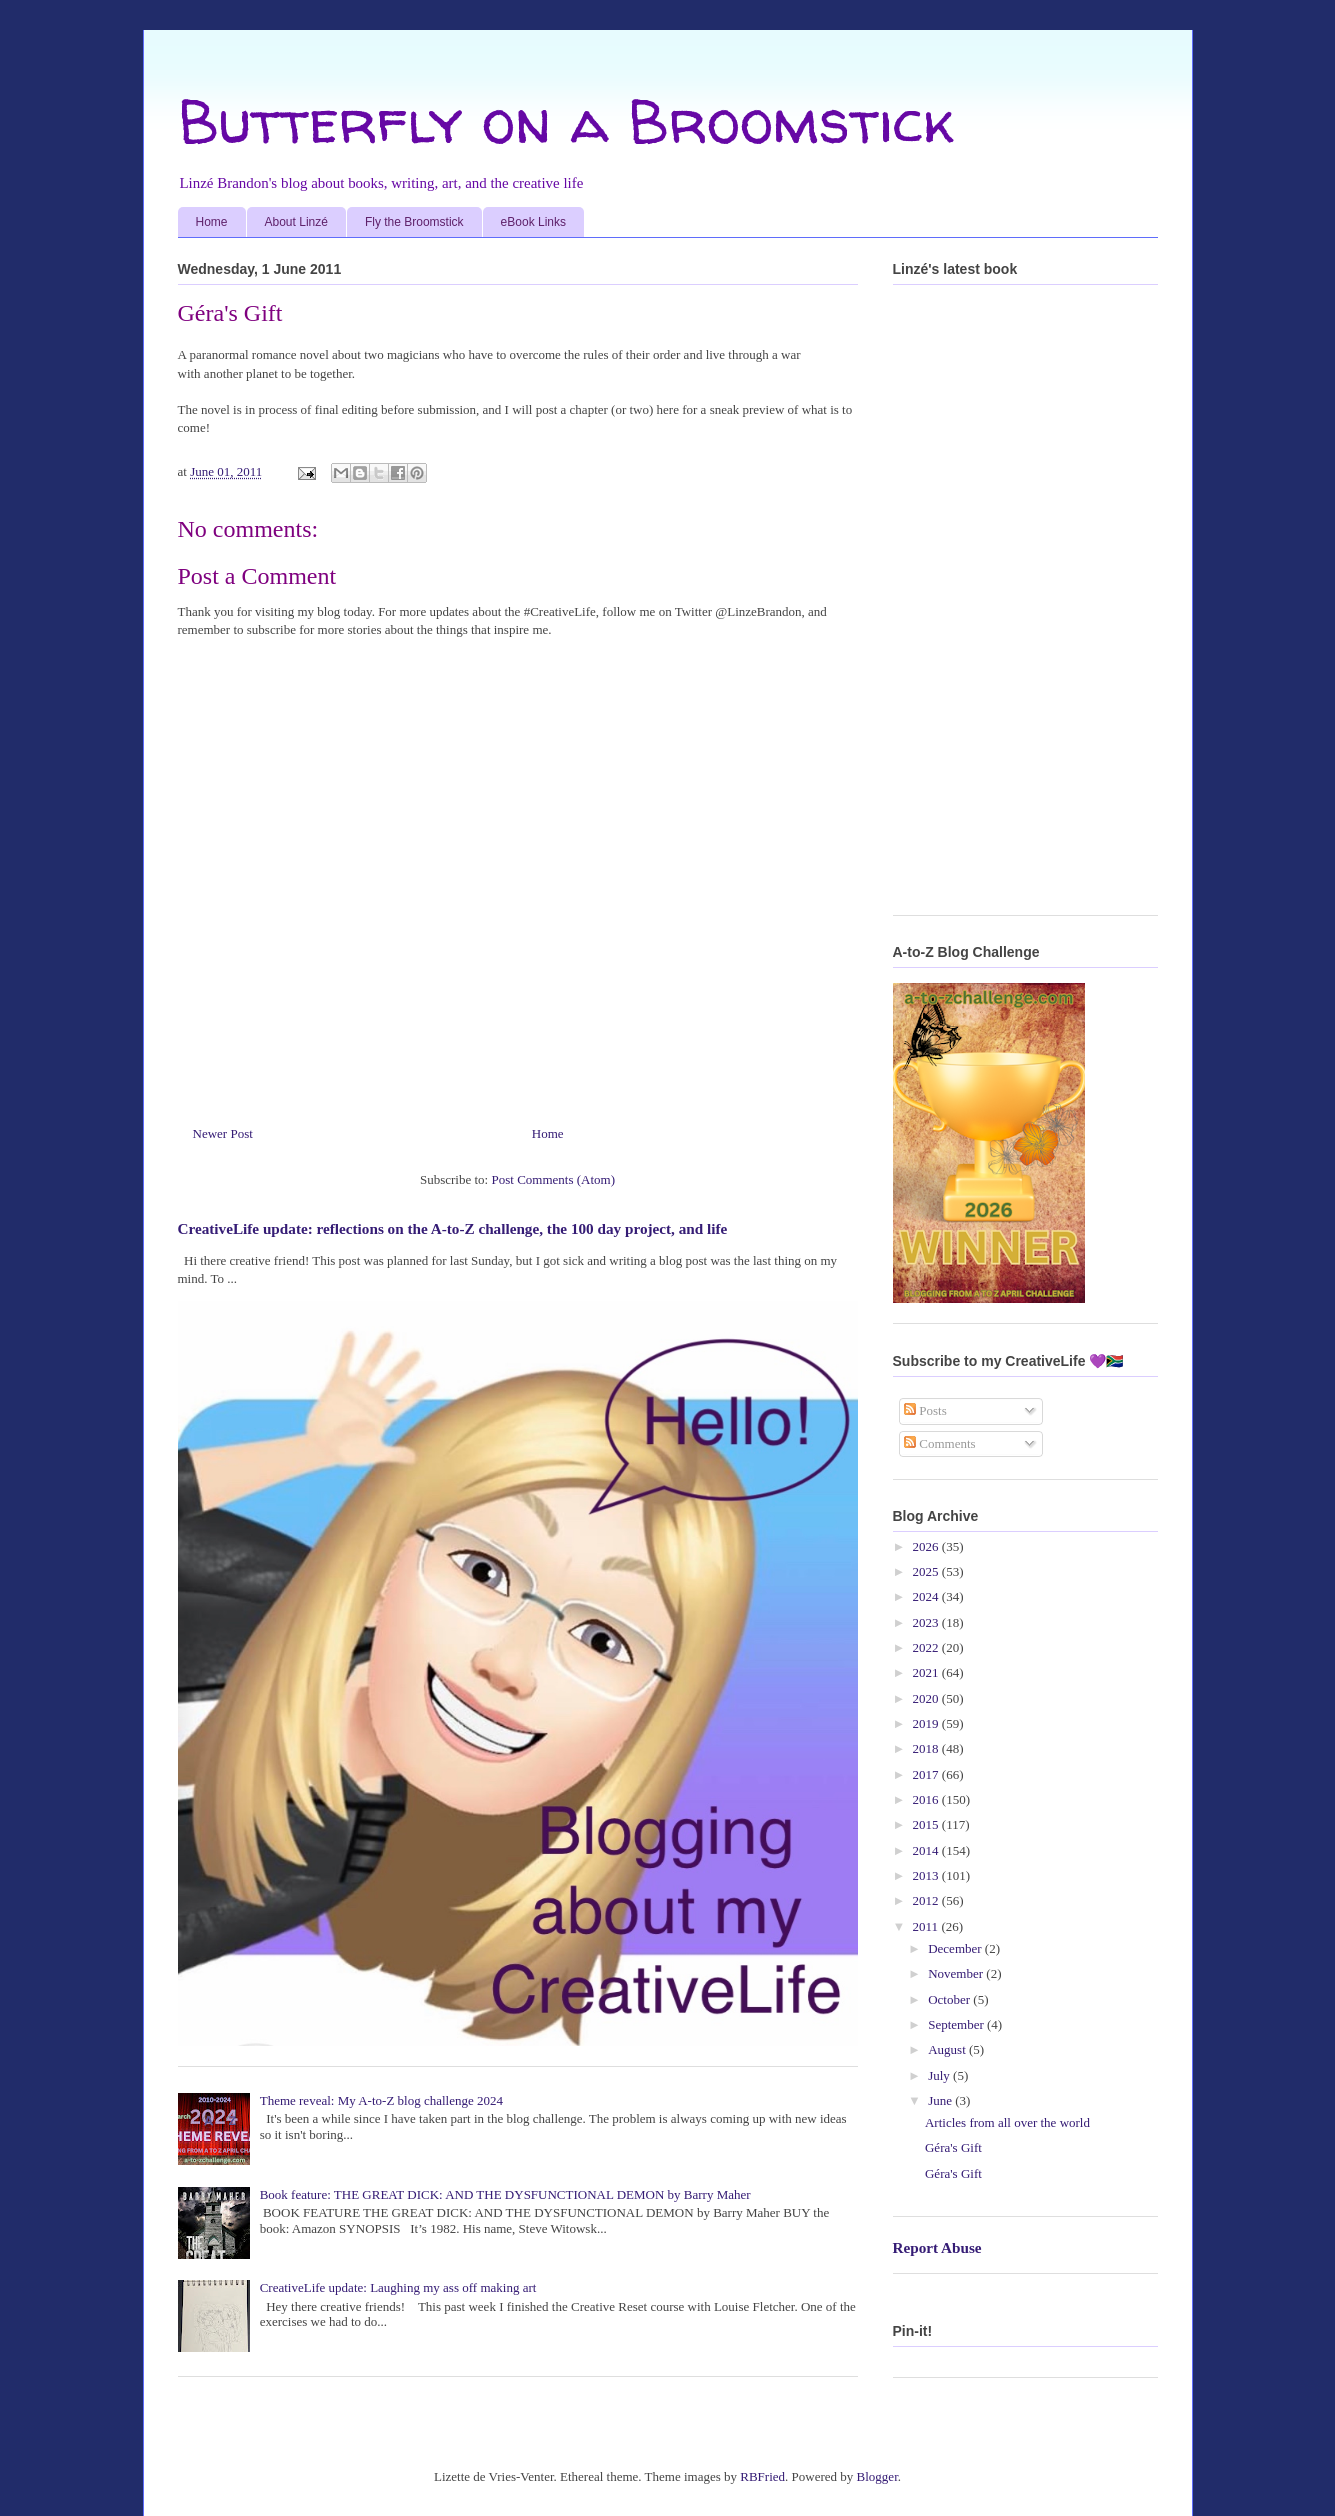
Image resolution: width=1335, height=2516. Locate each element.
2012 (927, 1900)
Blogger (877, 2476)
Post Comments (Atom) (553, 1179)
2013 (927, 1875)
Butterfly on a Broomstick (566, 121)
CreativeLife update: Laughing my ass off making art (398, 2287)
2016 (927, 1799)
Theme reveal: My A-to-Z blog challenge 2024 (381, 2100)
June (941, 2100)
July (940, 2075)
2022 (927, 1647)
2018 (927, 1748)
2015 (927, 1824)
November (957, 1973)
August (948, 2049)
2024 (927, 1596)
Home (212, 222)
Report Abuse (937, 2247)
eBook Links (533, 222)
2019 (927, 1723)
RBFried (762, 2476)
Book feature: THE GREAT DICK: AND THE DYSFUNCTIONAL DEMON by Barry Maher (505, 2194)
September (957, 2024)
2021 (927, 1672)
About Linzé (296, 222)
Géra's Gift (953, 2147)
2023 (927, 1622)
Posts (925, 1410)
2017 (927, 1774)
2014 (927, 1850)
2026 (927, 1546)
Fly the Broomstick (414, 222)
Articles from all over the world (1007, 2122)
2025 (927, 1571)
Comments (940, 1443)
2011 (927, 1926)
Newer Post (223, 1133)
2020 (927, 1698)
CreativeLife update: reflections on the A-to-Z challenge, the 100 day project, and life (453, 1228)
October (950, 1999)
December (956, 1948)
